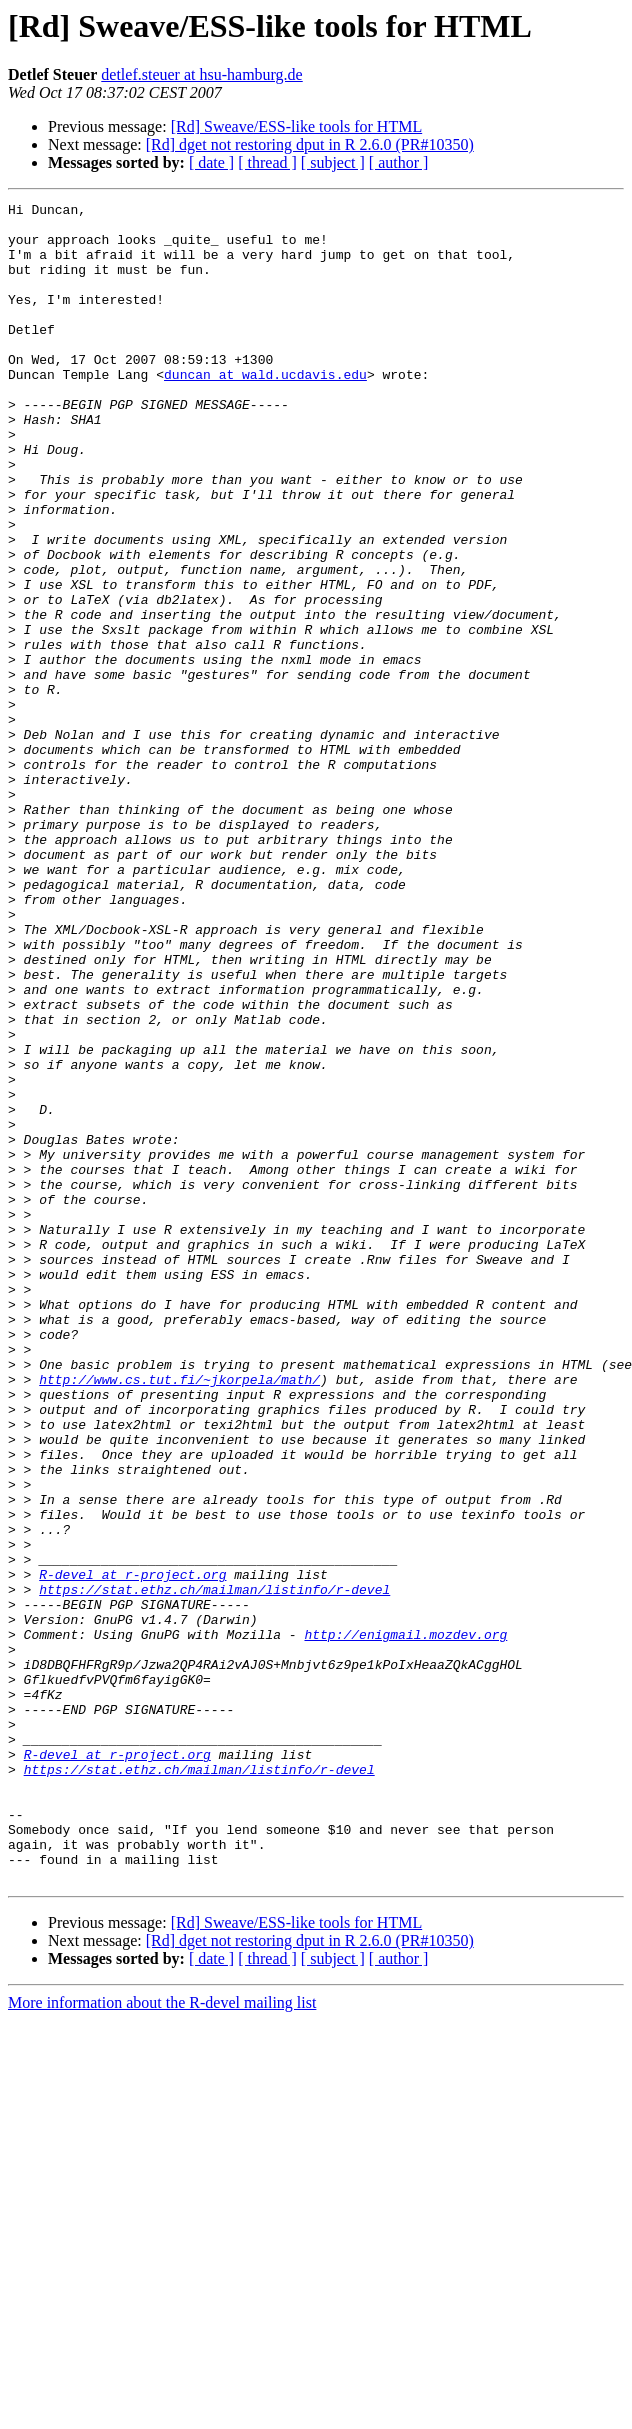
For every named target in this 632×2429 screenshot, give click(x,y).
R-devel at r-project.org (132, 1850)
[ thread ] (267, 162)
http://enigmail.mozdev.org (405, 1922)
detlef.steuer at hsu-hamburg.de (201, 74)
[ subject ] (333, 162)
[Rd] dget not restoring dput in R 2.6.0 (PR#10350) (310, 144)
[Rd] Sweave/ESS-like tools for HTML (297, 126)
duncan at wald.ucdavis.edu (265, 410)
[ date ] (211, 162)
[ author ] (399, 162)
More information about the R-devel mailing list (162, 2338)
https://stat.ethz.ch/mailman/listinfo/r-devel (214, 1868)
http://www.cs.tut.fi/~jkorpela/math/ (179, 1616)
